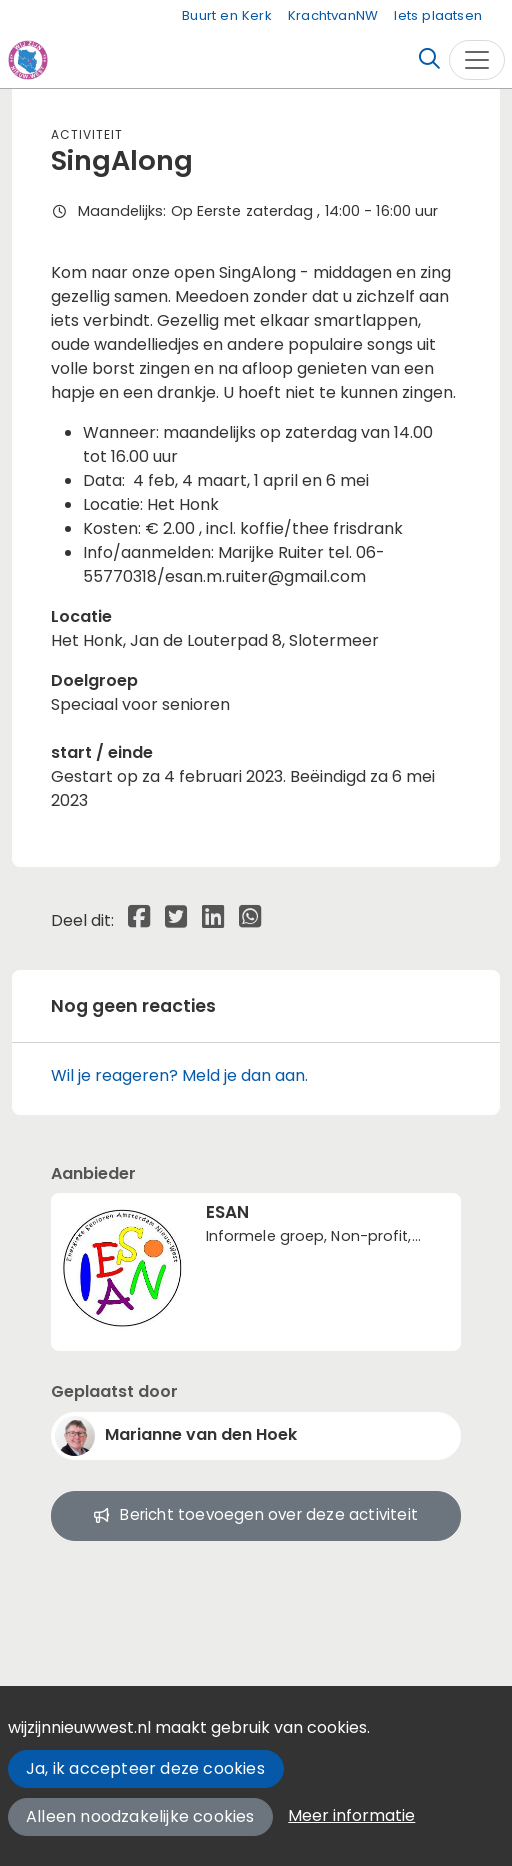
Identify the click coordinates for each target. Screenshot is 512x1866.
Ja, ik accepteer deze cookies (145, 1768)
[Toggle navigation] (477, 60)
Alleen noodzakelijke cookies (140, 1816)
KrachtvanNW (333, 15)
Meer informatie (351, 1815)
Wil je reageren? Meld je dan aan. (179, 1075)
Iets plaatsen (438, 15)
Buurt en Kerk (227, 15)
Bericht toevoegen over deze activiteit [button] (256, 1514)
